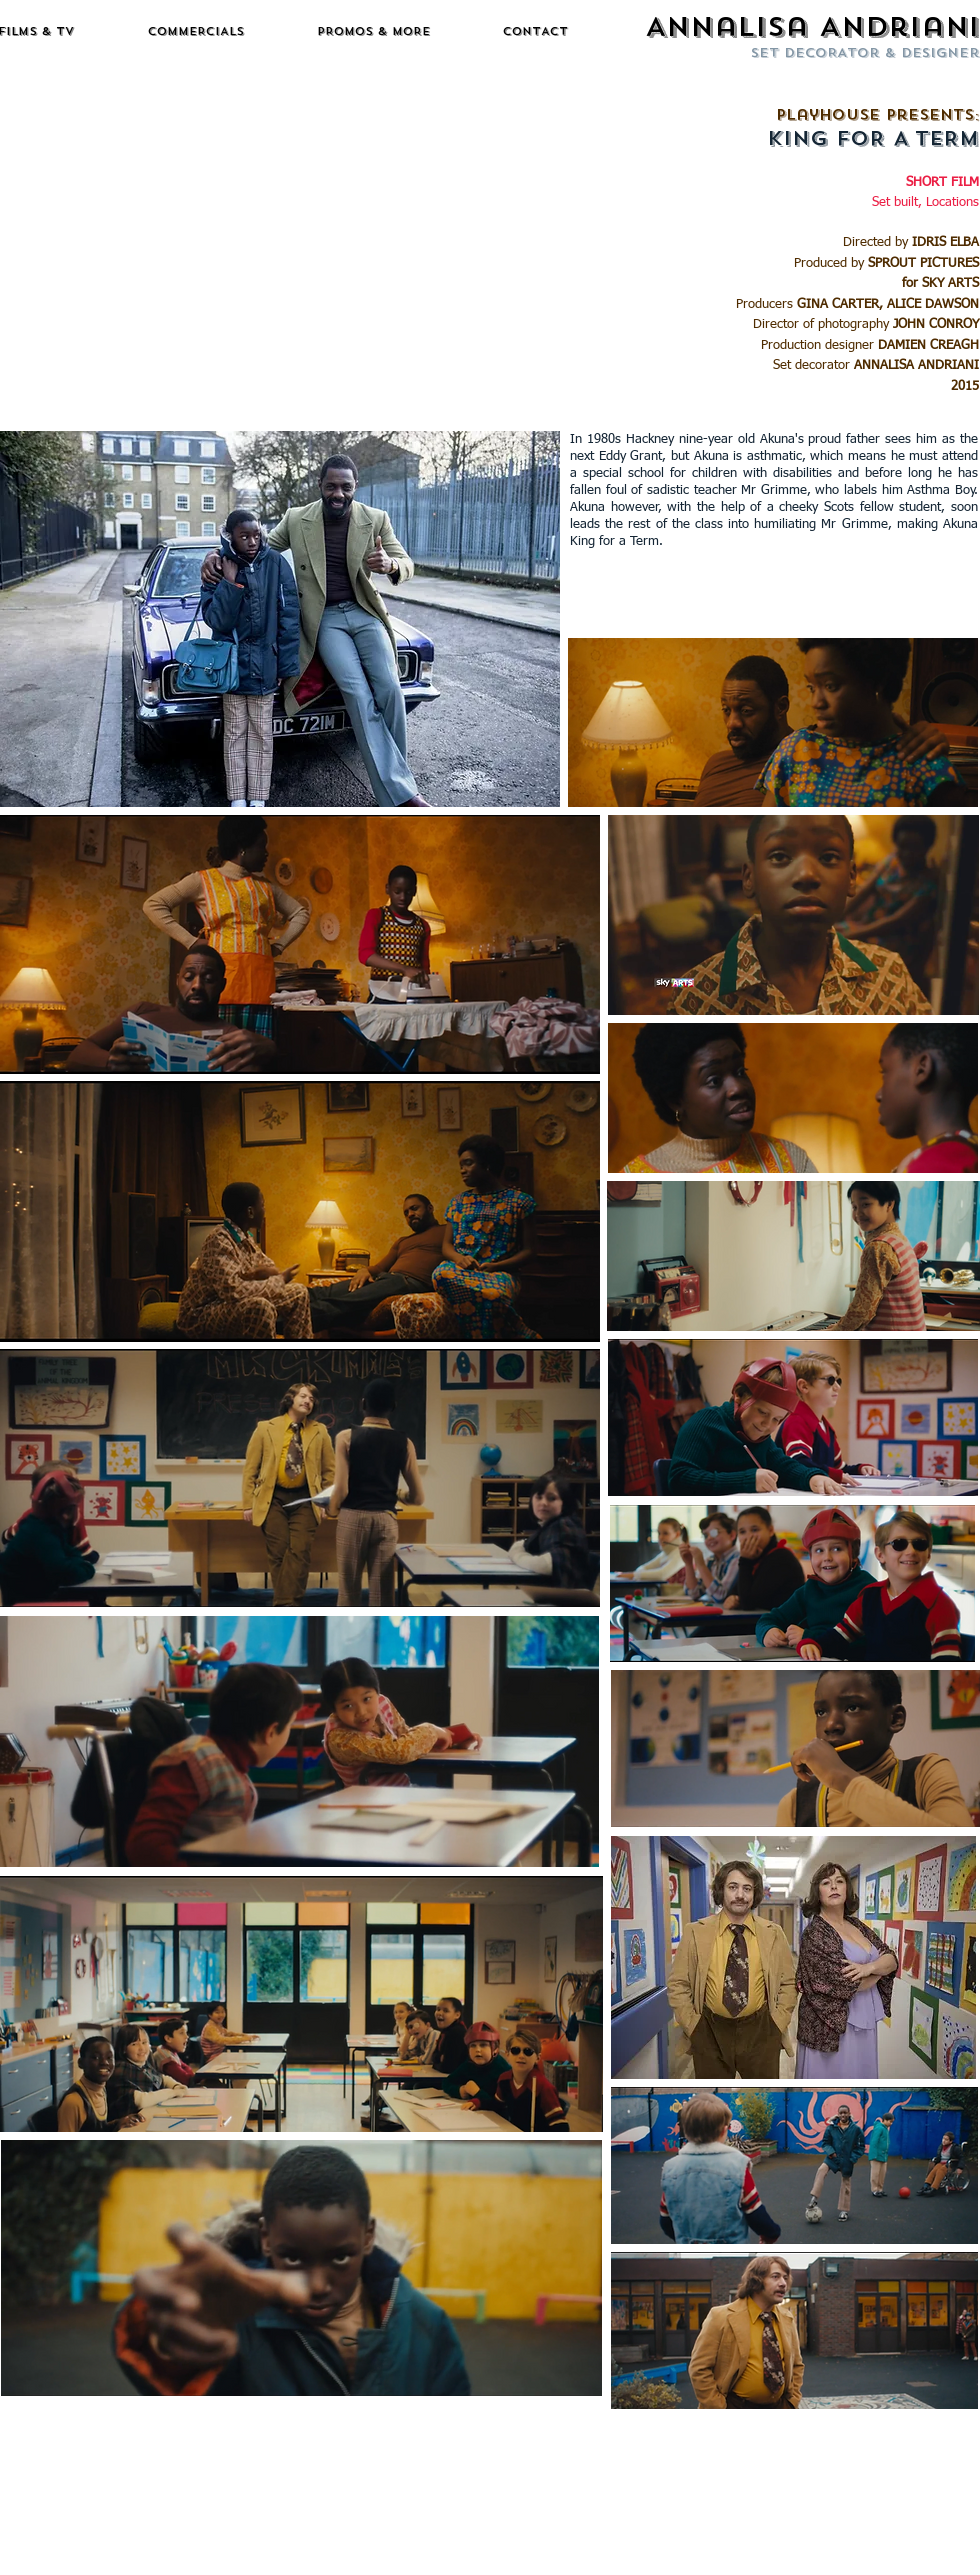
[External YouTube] (280, 255)
